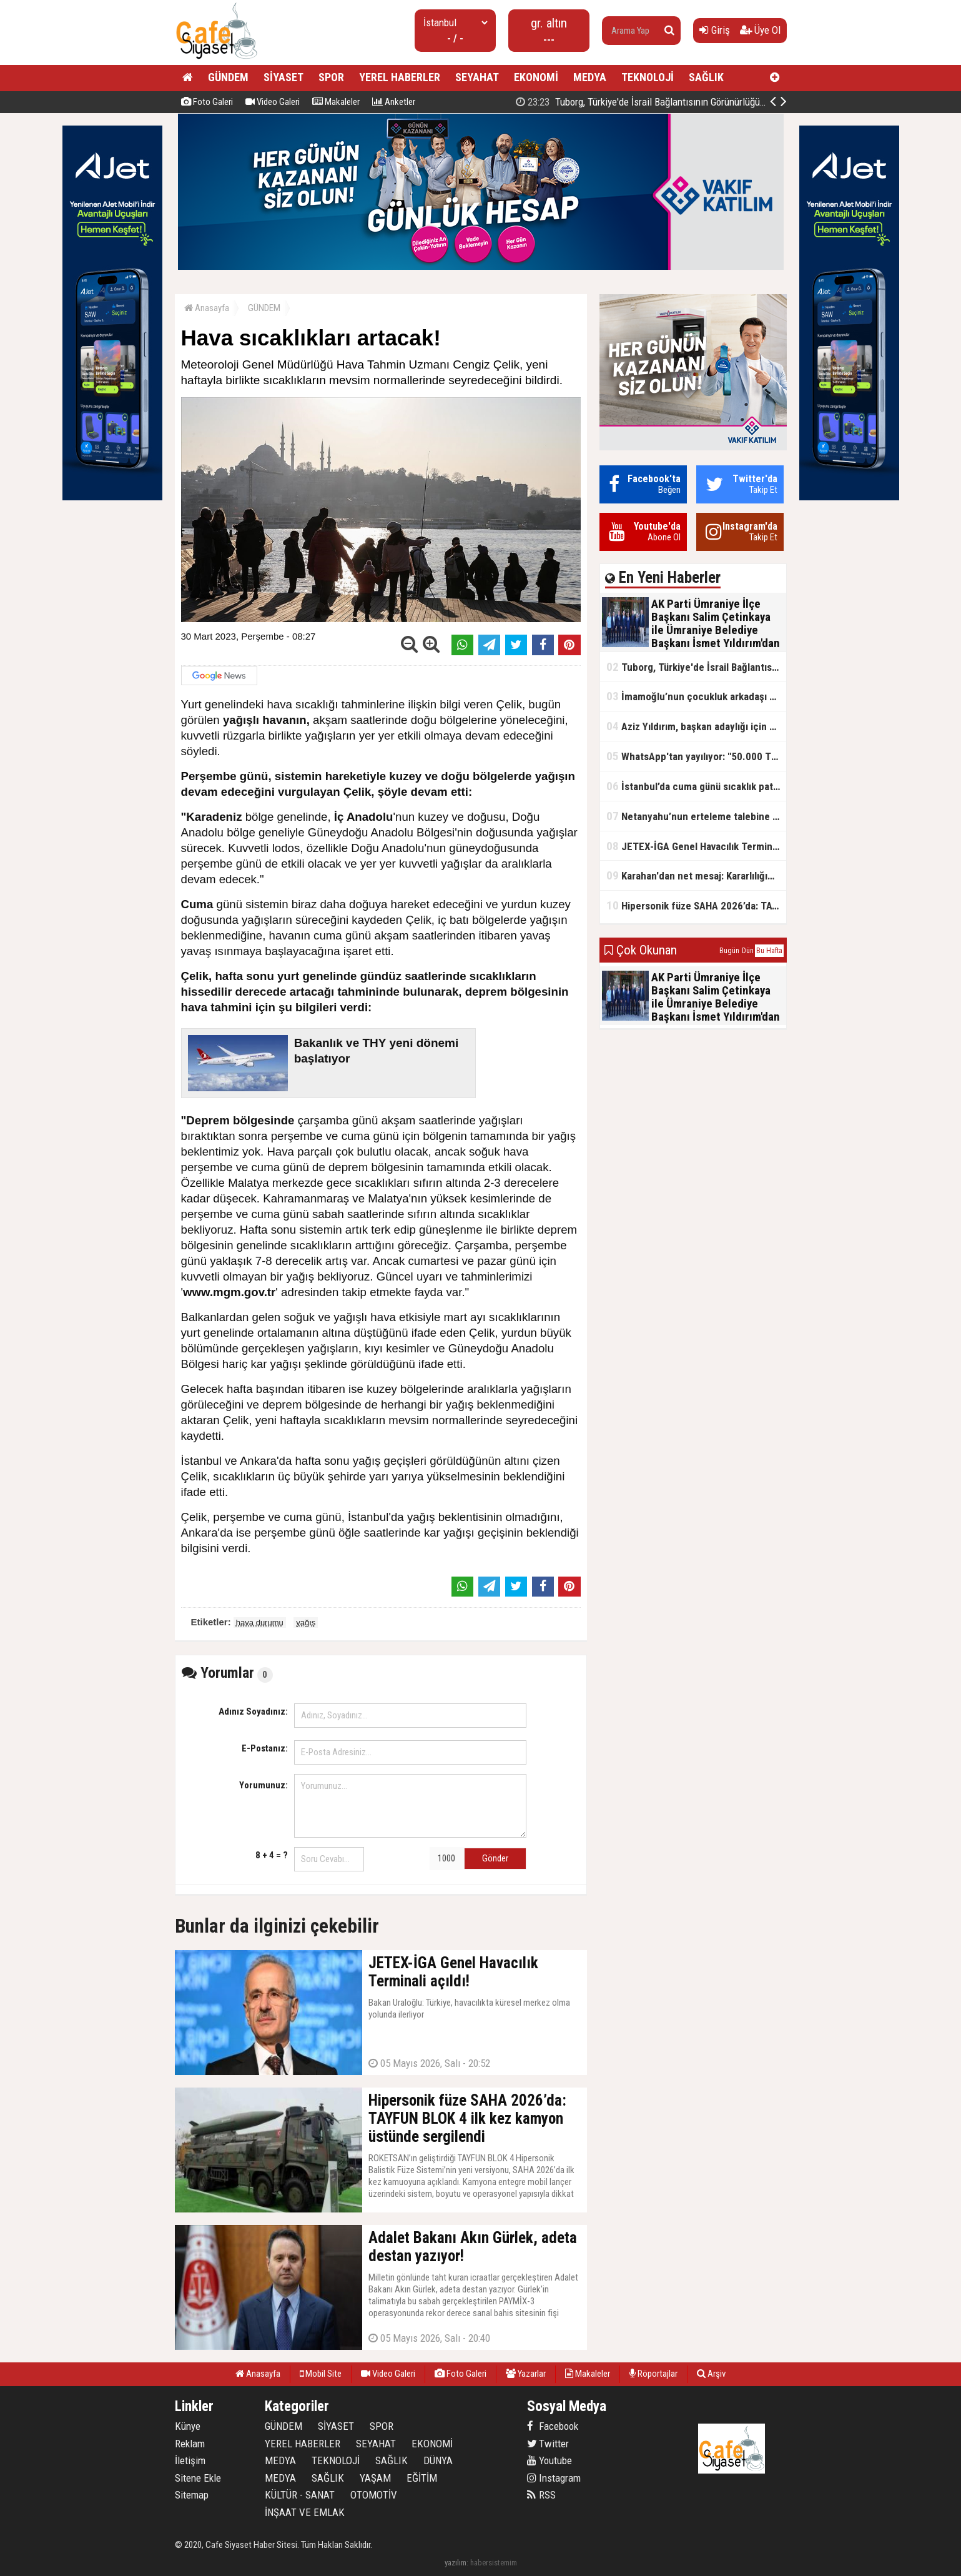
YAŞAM (375, 2478)
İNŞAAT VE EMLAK (305, 2512)
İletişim (190, 2460)
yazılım (455, 2562)
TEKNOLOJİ (647, 77)
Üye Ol (760, 30)
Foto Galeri (207, 101)
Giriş (714, 30)
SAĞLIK (706, 77)
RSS (541, 2495)
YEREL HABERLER (399, 77)
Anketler (393, 101)
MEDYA (589, 77)
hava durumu (259, 1622)
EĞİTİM (422, 2478)
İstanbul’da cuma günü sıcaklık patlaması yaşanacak (696, 786)
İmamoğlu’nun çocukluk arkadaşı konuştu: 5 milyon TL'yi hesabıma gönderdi (696, 696)
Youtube (549, 2460)
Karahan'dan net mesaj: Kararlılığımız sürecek (696, 875)
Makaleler (336, 101)
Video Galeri (272, 101)
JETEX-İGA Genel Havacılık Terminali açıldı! (696, 846)
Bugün (729, 950)
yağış (305, 1622)
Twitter (548, 2443)
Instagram (554, 2478)
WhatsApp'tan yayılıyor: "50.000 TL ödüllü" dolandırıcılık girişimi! (696, 756)
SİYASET (283, 77)
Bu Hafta (769, 950)
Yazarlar (526, 2373)
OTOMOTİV (373, 2495)
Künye (187, 2426)
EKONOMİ (536, 77)
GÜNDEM (228, 77)
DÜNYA (438, 2460)
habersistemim (493, 2562)
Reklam (190, 2443)
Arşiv (711, 2373)
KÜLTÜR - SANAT (300, 2495)
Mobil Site (321, 2373)
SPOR (331, 77)
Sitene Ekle (198, 2478)
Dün (748, 950)
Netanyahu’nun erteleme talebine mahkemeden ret (696, 816)
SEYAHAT (477, 77)
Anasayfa (206, 308)
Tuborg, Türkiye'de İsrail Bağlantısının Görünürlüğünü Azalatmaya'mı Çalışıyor (696, 667)
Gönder (495, 1858)
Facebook (552, 2426)
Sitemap (192, 2495)
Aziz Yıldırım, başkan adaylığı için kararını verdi (696, 726)
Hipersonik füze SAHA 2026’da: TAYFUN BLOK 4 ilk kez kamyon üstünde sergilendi (696, 905)
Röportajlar (653, 2373)
